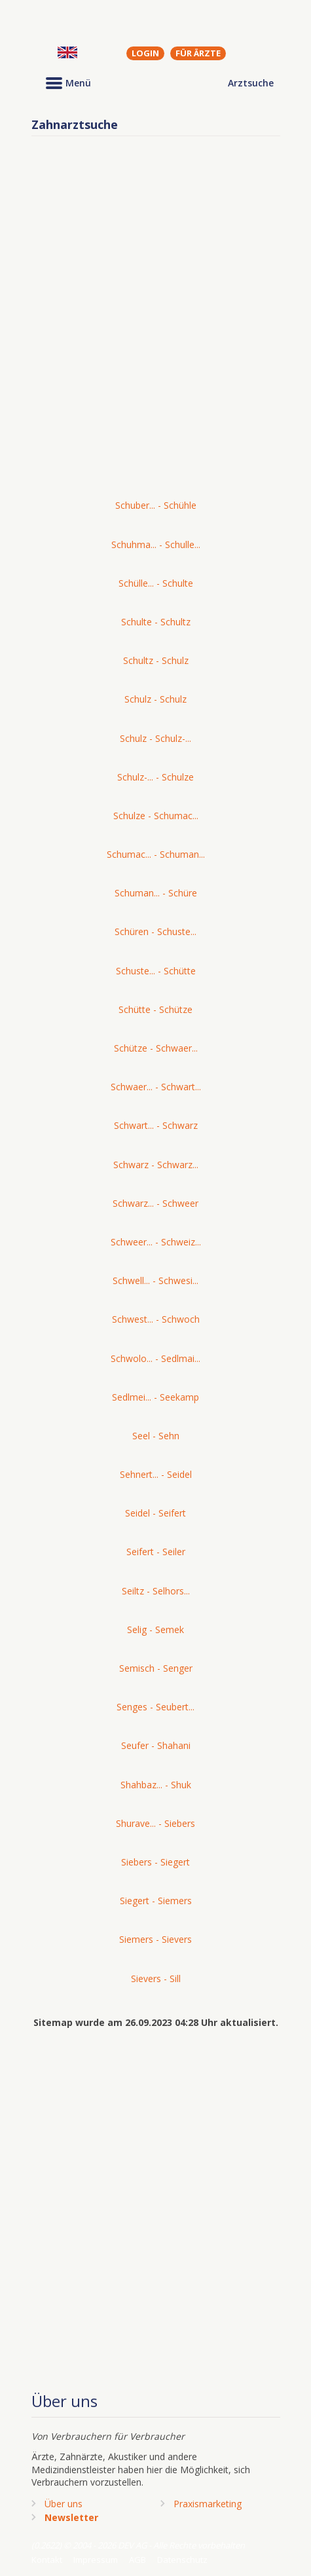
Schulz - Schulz (155, 699)
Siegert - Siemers (156, 1900)
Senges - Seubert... (155, 1707)
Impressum (95, 2560)
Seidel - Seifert (155, 1513)
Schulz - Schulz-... (155, 738)
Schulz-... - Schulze (155, 777)
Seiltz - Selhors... (156, 1591)
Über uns (63, 2503)
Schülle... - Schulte (156, 583)
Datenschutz (182, 2560)
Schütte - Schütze (155, 1009)
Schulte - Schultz (156, 622)
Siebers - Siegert (155, 1862)
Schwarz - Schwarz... (155, 1164)
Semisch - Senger (155, 1668)
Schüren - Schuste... (155, 931)
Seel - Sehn (155, 1435)
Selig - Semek (155, 1629)
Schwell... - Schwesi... (155, 1280)
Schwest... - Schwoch (156, 1319)
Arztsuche (251, 83)
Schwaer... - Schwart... (156, 1086)
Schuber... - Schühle (155, 505)
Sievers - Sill (156, 1978)
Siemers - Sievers (155, 1939)
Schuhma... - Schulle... (155, 544)
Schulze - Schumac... (155, 815)
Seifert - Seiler (155, 1551)
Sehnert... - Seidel (156, 1474)
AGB (137, 2560)
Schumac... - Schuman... (156, 854)
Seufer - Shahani (156, 1745)
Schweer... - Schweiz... (156, 1242)
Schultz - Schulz (156, 660)
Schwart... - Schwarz (156, 1125)
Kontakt (46, 2560)
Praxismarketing (208, 2503)
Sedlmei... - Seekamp (155, 1397)
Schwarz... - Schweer (155, 1203)
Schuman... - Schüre (156, 893)
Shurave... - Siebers (155, 1823)
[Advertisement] (155, 324)
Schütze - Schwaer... (156, 1048)
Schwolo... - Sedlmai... (155, 1358)
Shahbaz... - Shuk (155, 1784)
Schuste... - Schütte (156, 971)
